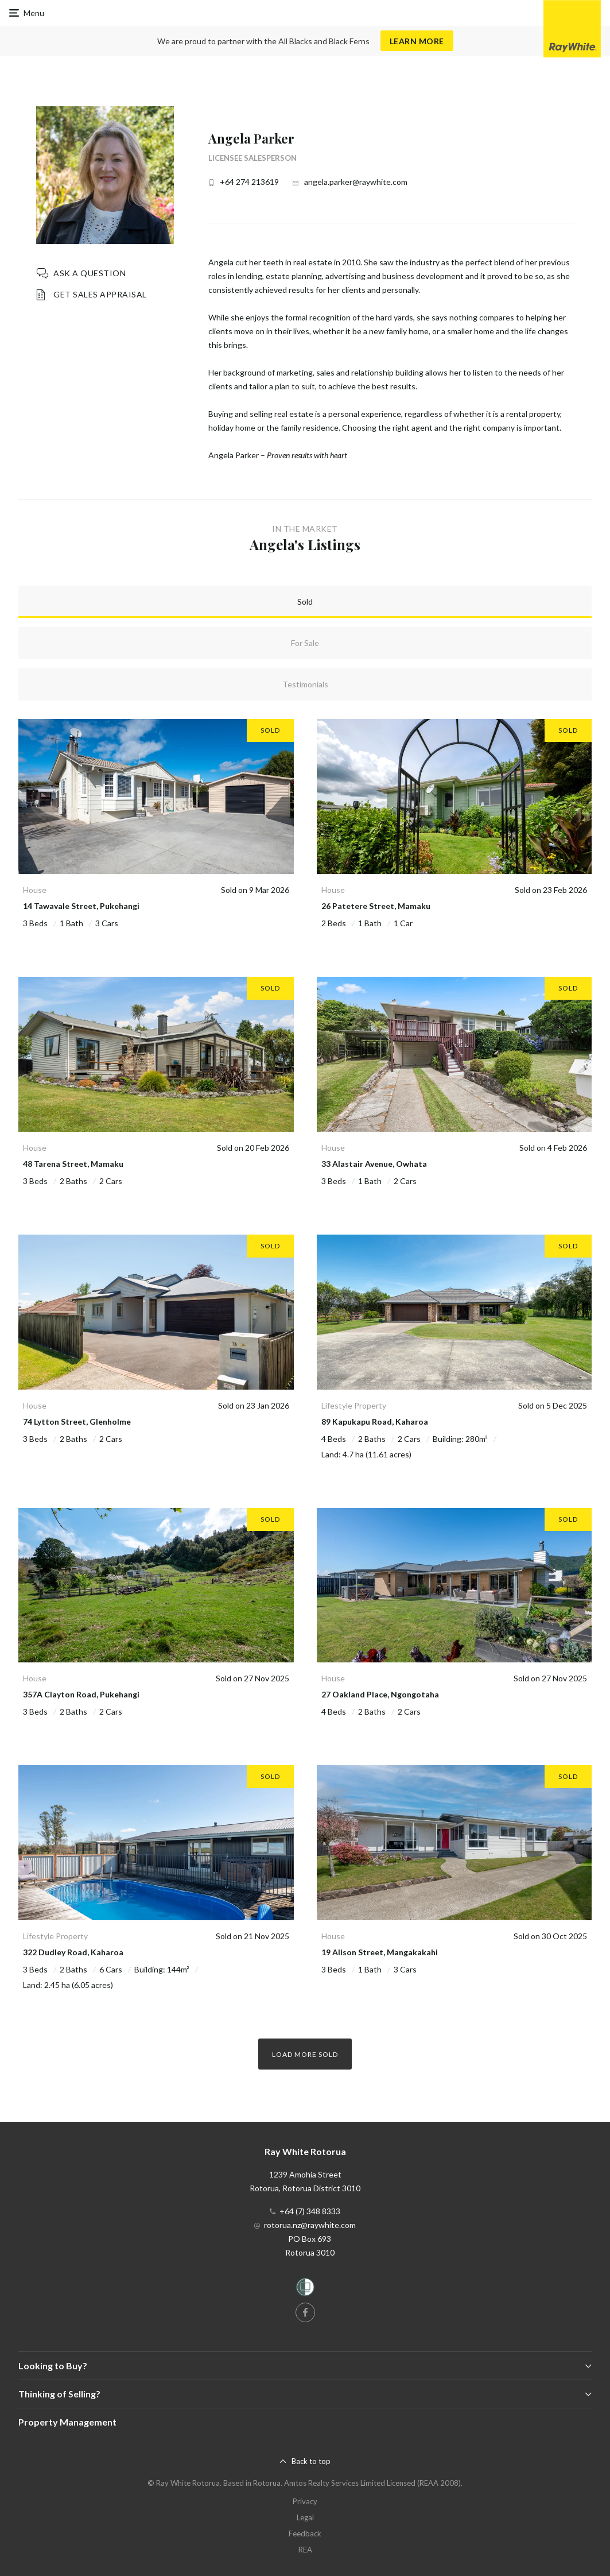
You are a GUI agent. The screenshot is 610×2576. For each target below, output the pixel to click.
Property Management (67, 2421)
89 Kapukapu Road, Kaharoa (374, 1421)
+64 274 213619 (249, 182)
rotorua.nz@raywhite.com (310, 2225)
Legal (305, 2517)
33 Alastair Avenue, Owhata (374, 1164)
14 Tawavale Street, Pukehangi (81, 906)
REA (305, 2549)
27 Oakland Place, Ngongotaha (380, 1694)
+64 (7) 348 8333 (309, 2211)
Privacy (305, 2501)
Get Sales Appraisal (100, 294)
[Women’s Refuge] (305, 2289)
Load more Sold (305, 2054)
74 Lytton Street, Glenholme (77, 1421)
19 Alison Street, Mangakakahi (379, 1952)
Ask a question (89, 273)
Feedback (305, 2533)
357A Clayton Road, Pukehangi (81, 1694)
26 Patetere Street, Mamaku (375, 906)
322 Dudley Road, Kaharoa (73, 1952)
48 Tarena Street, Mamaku (73, 1164)
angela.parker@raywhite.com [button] (355, 182)
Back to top (311, 2461)
